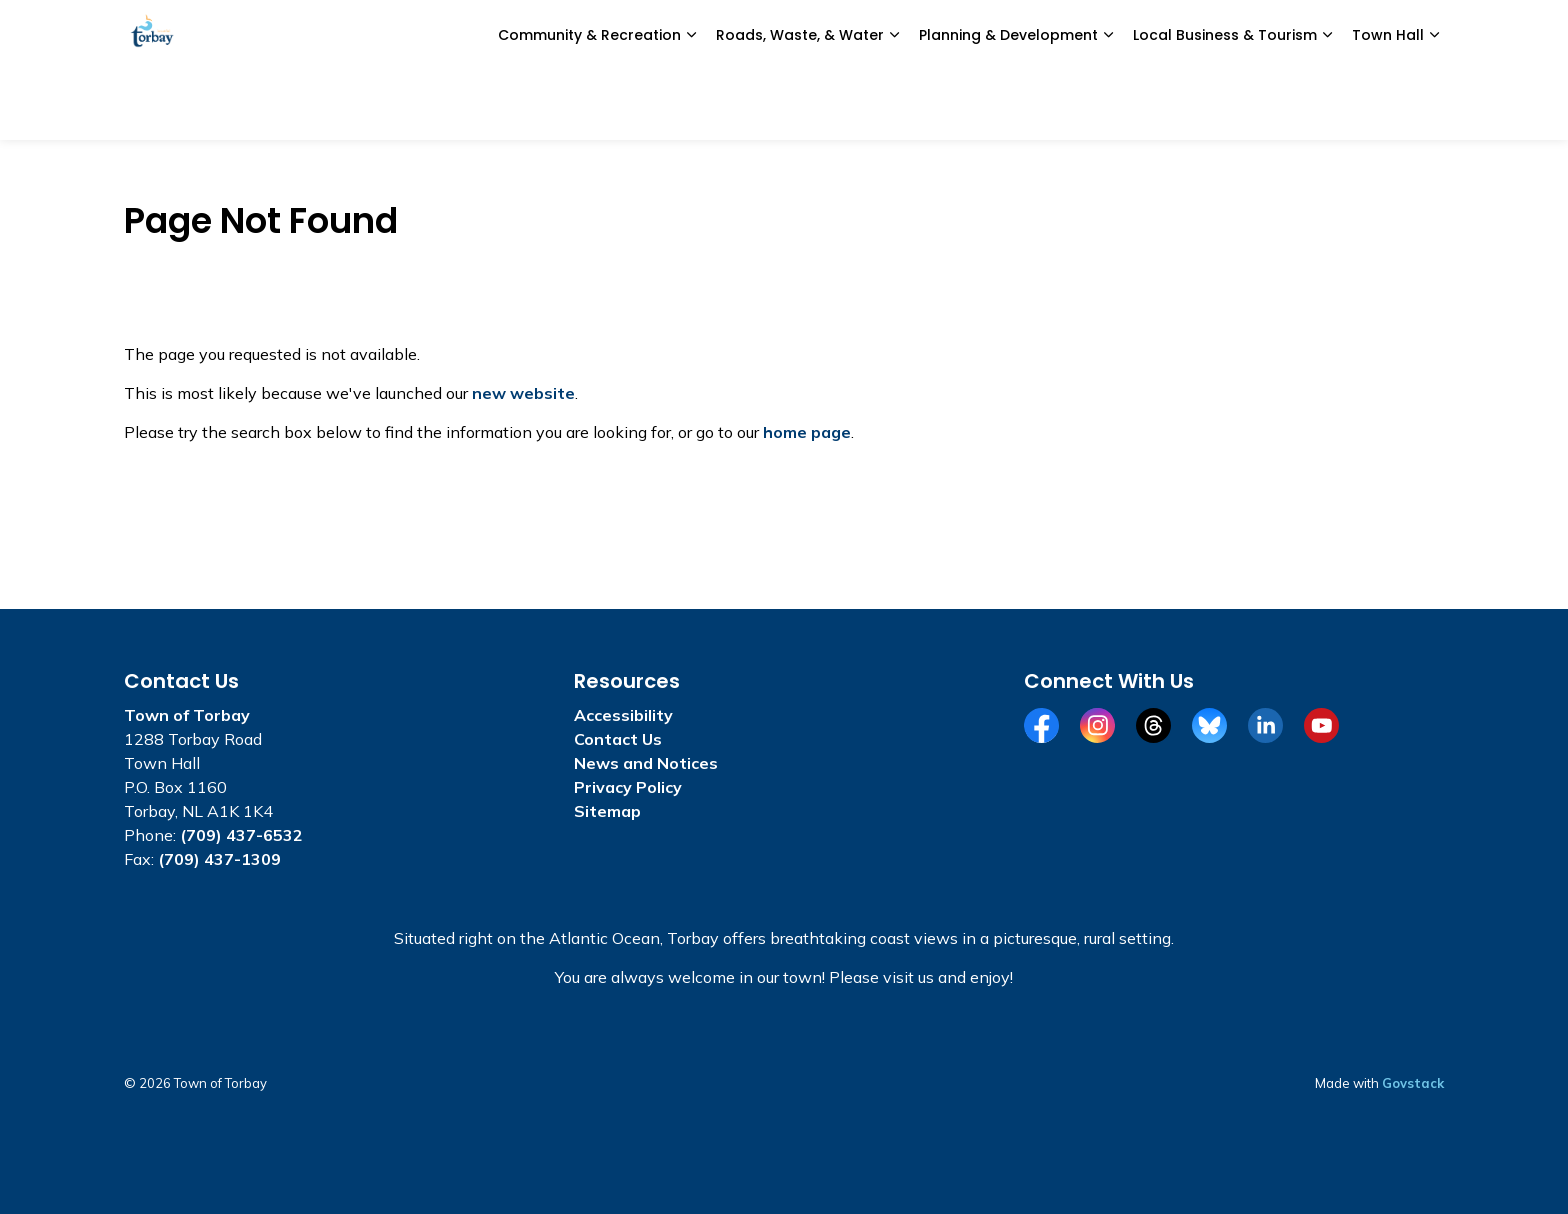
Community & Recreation (589, 105)
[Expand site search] (1424, 35)
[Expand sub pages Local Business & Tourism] (1327, 105)
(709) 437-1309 (219, 859)
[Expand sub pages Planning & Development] (1108, 105)
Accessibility (623, 715)
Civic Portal (1076, 35)
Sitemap (607, 811)
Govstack (1413, 1083)
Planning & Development (1008, 105)
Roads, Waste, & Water (800, 105)
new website (523, 393)
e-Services (819, 35)
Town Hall (1388, 105)
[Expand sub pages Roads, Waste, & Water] (894, 105)
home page (807, 432)
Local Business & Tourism (1225, 105)
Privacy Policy (628, 787)
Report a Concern (946, 35)
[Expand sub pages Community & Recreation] (691, 105)
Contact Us (618, 739)
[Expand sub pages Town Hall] (1434, 105)
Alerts (1194, 35)
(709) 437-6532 (241, 835)
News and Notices (689, 35)
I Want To (1320, 35)
